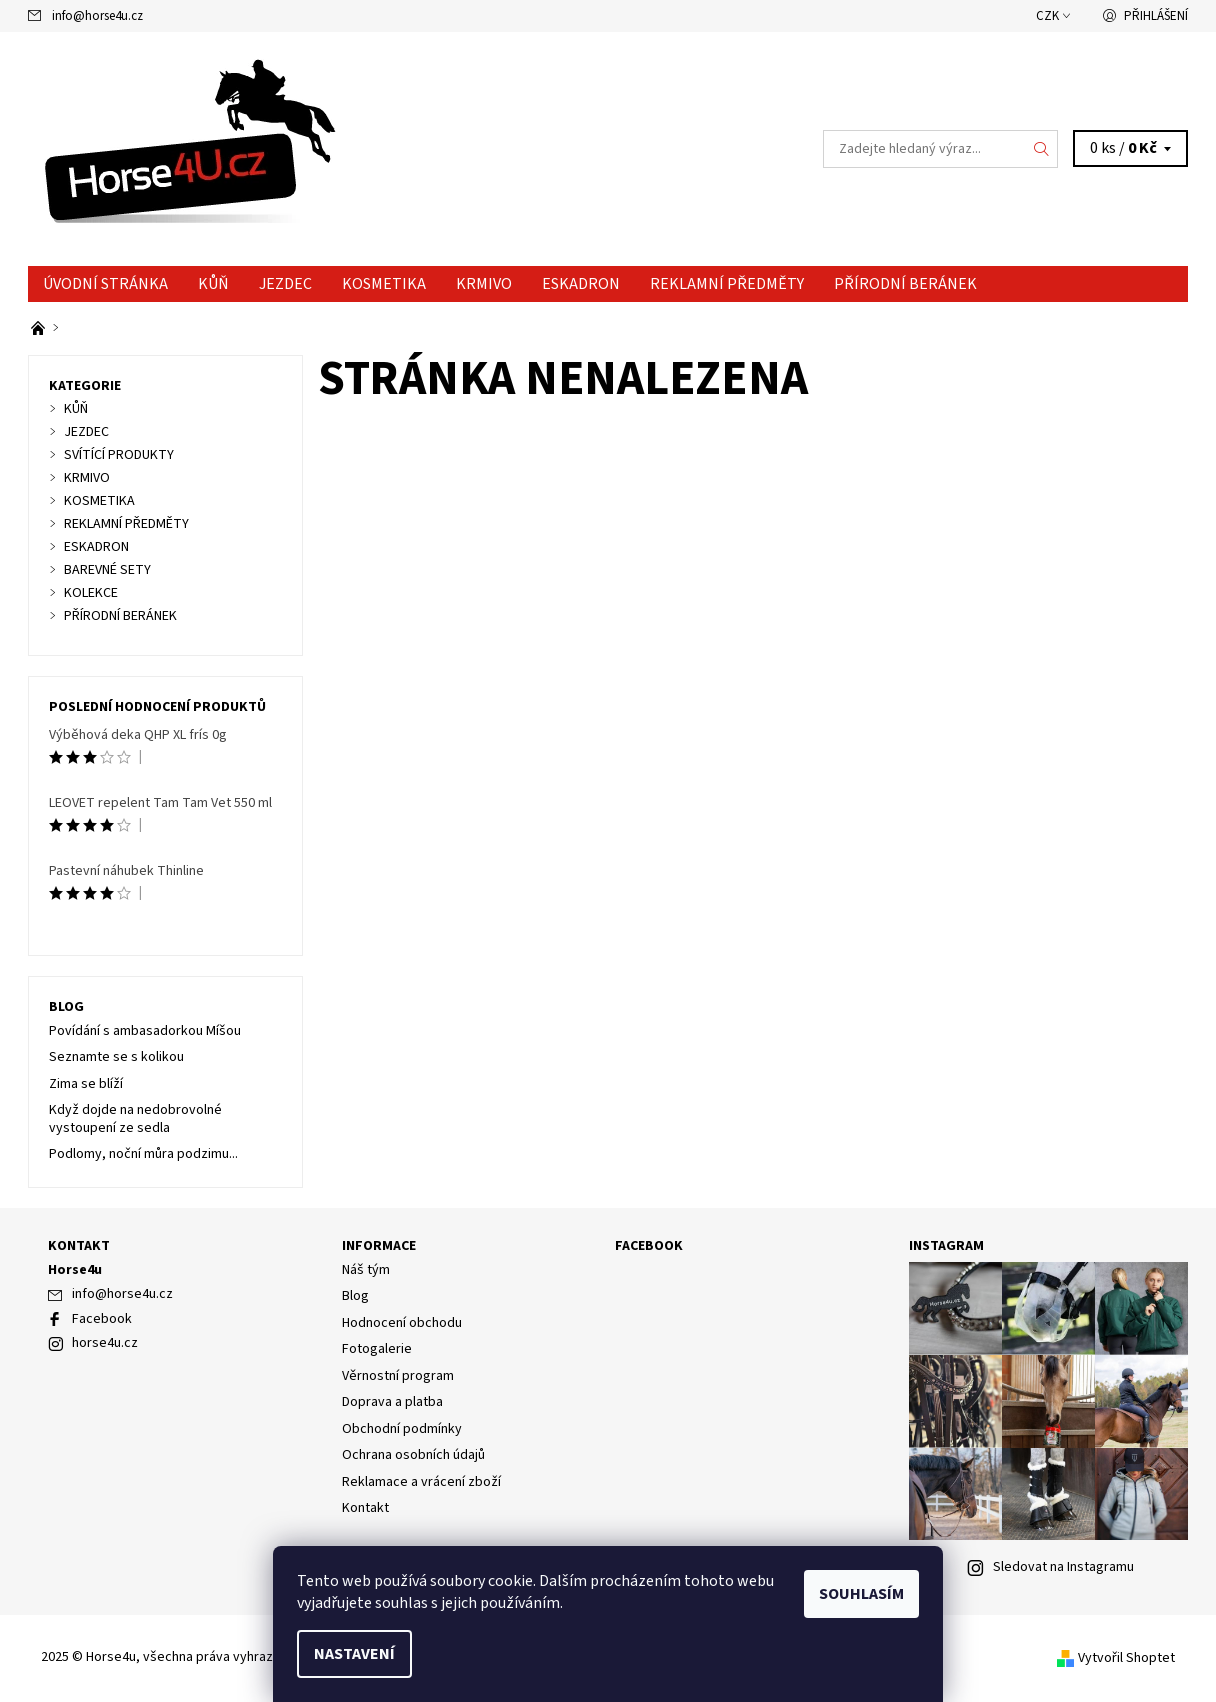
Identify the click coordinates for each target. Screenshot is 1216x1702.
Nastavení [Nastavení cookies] (354, 1654)
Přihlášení (1156, 16)
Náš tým (366, 1270)
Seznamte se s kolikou (116, 1057)
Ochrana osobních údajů (413, 1455)
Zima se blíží (86, 1084)
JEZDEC (285, 284)
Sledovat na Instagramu (1063, 1567)
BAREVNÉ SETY (107, 570)
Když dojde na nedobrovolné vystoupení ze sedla (135, 1119)
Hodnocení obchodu (402, 1323)
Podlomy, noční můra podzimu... (143, 1154)
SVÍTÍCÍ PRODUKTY (119, 455)
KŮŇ (213, 284)
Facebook (102, 1319)
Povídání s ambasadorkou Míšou (145, 1031)
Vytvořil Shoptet (1126, 1658)
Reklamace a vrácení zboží (421, 1482)
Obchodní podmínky (402, 1429)
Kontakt (365, 1508)
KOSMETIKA (384, 284)
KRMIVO (484, 284)
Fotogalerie (377, 1349)
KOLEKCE (91, 593)
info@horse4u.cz (97, 16)
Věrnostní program (398, 1376)
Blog (66, 1007)
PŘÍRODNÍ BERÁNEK (905, 284)
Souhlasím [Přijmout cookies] (861, 1594)
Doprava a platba (392, 1402)
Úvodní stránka (105, 284)
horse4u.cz (105, 1343)
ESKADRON (581, 284)
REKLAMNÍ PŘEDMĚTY (727, 284)
